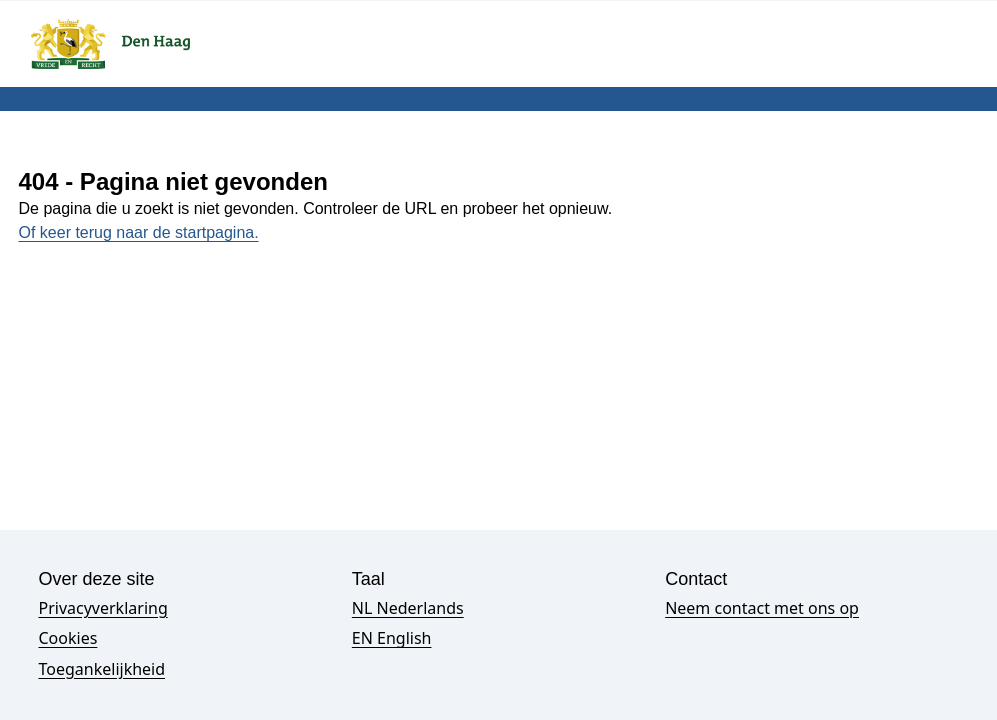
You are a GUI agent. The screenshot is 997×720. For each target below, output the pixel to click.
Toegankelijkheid (102, 669)
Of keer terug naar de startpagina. (139, 232)
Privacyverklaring (103, 608)
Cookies (68, 638)
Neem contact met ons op (762, 608)
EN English (392, 638)
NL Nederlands (408, 608)
